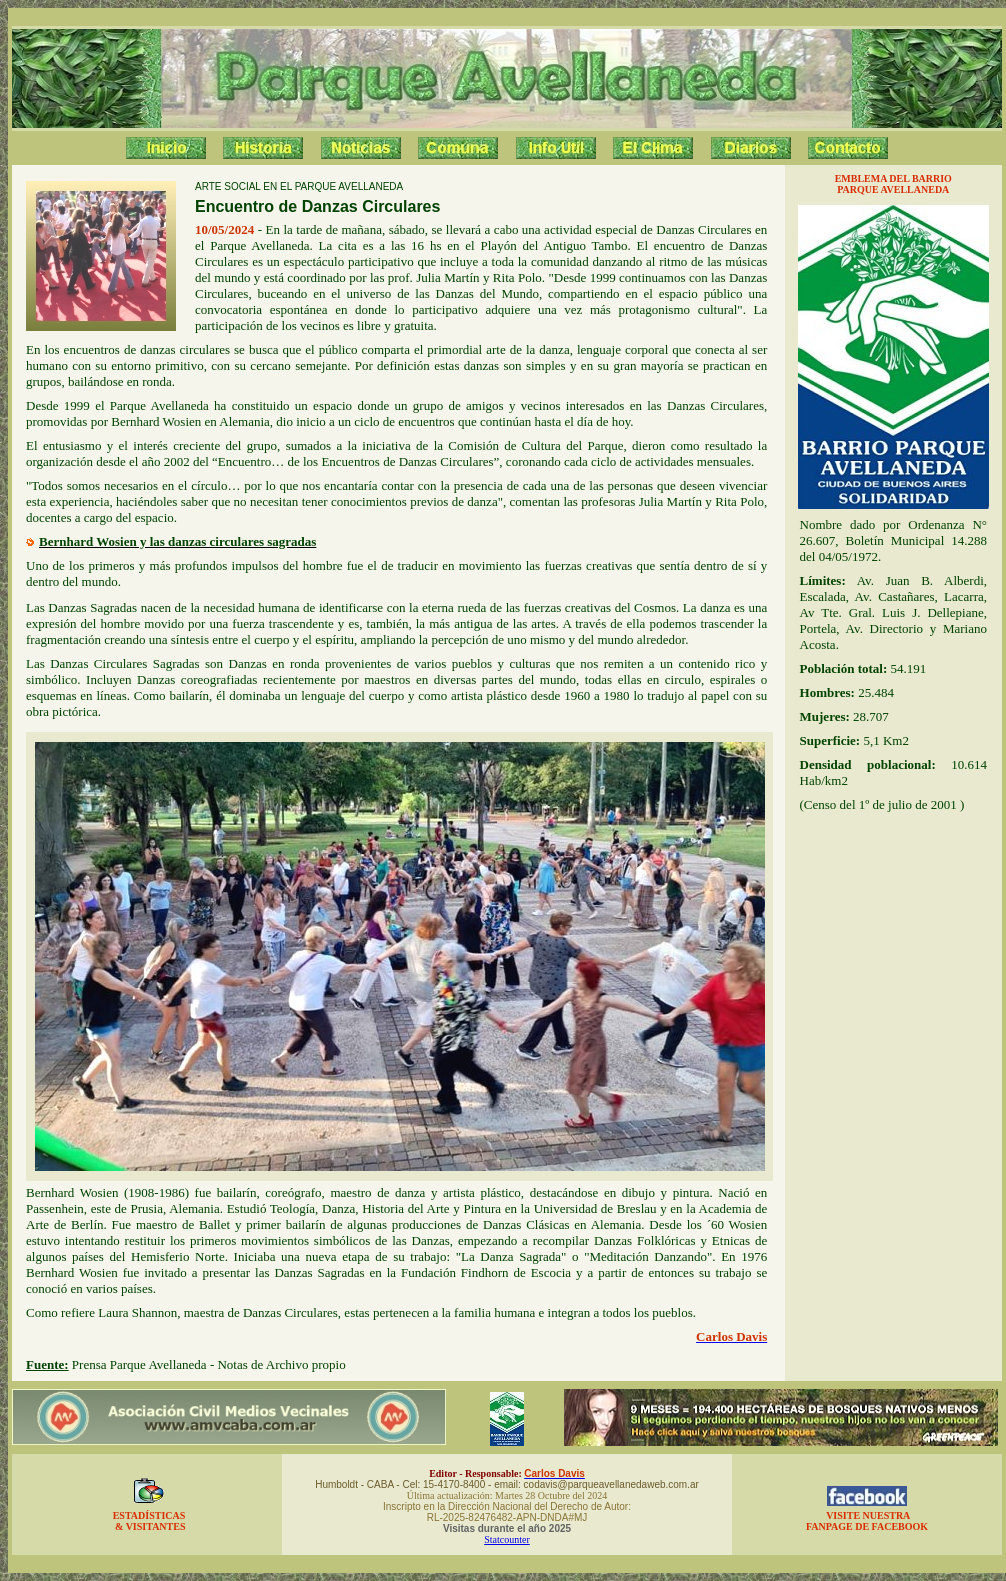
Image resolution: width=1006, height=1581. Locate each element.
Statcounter (507, 1539)
